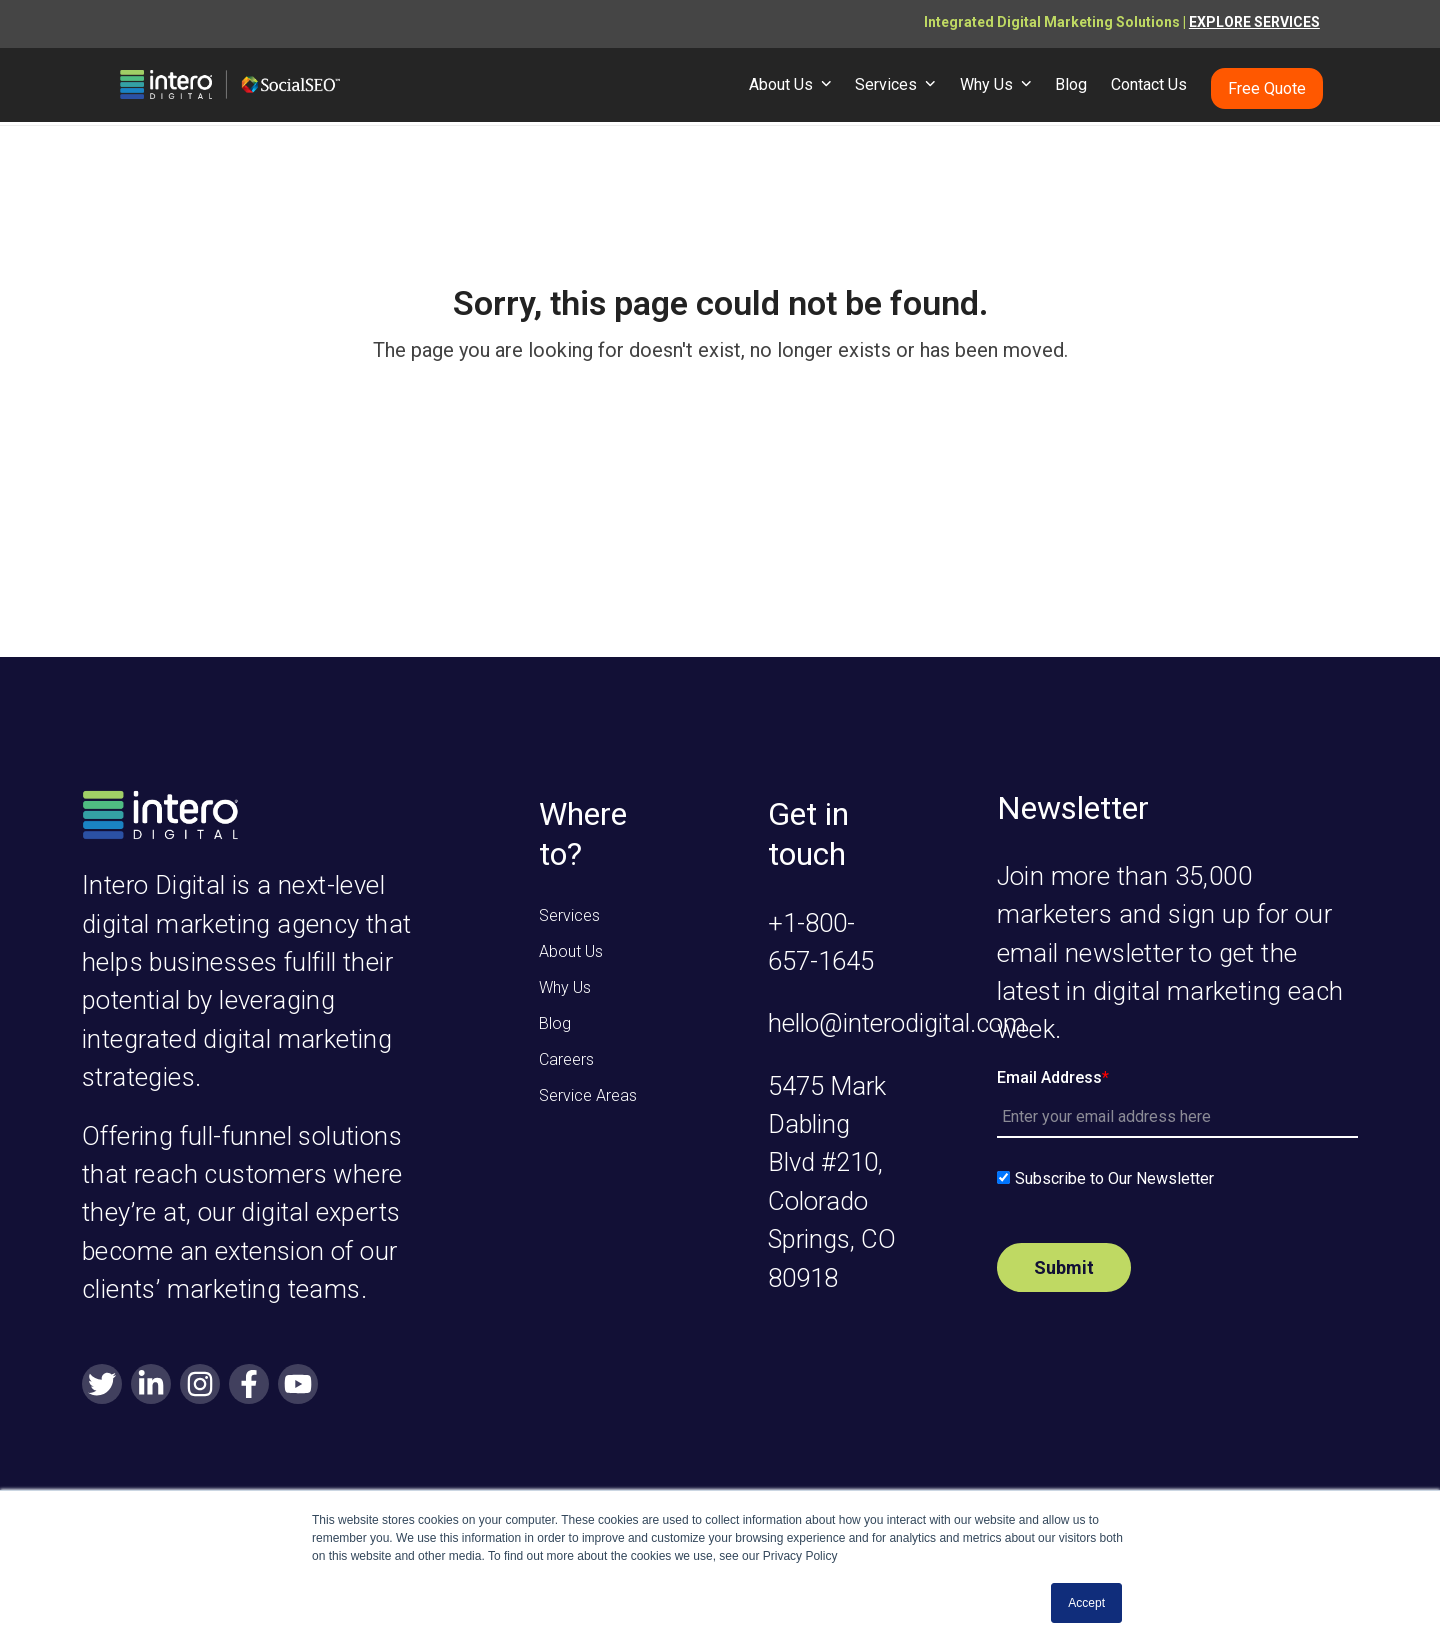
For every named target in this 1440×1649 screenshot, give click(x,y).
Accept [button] (1086, 1603)
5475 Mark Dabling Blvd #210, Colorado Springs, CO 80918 (832, 1182)
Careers (566, 1059)
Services (569, 915)
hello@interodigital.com (897, 1023)
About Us (571, 951)
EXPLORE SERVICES (1254, 22)
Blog (555, 1023)
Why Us (565, 987)
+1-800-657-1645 (821, 942)
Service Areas (588, 1095)
